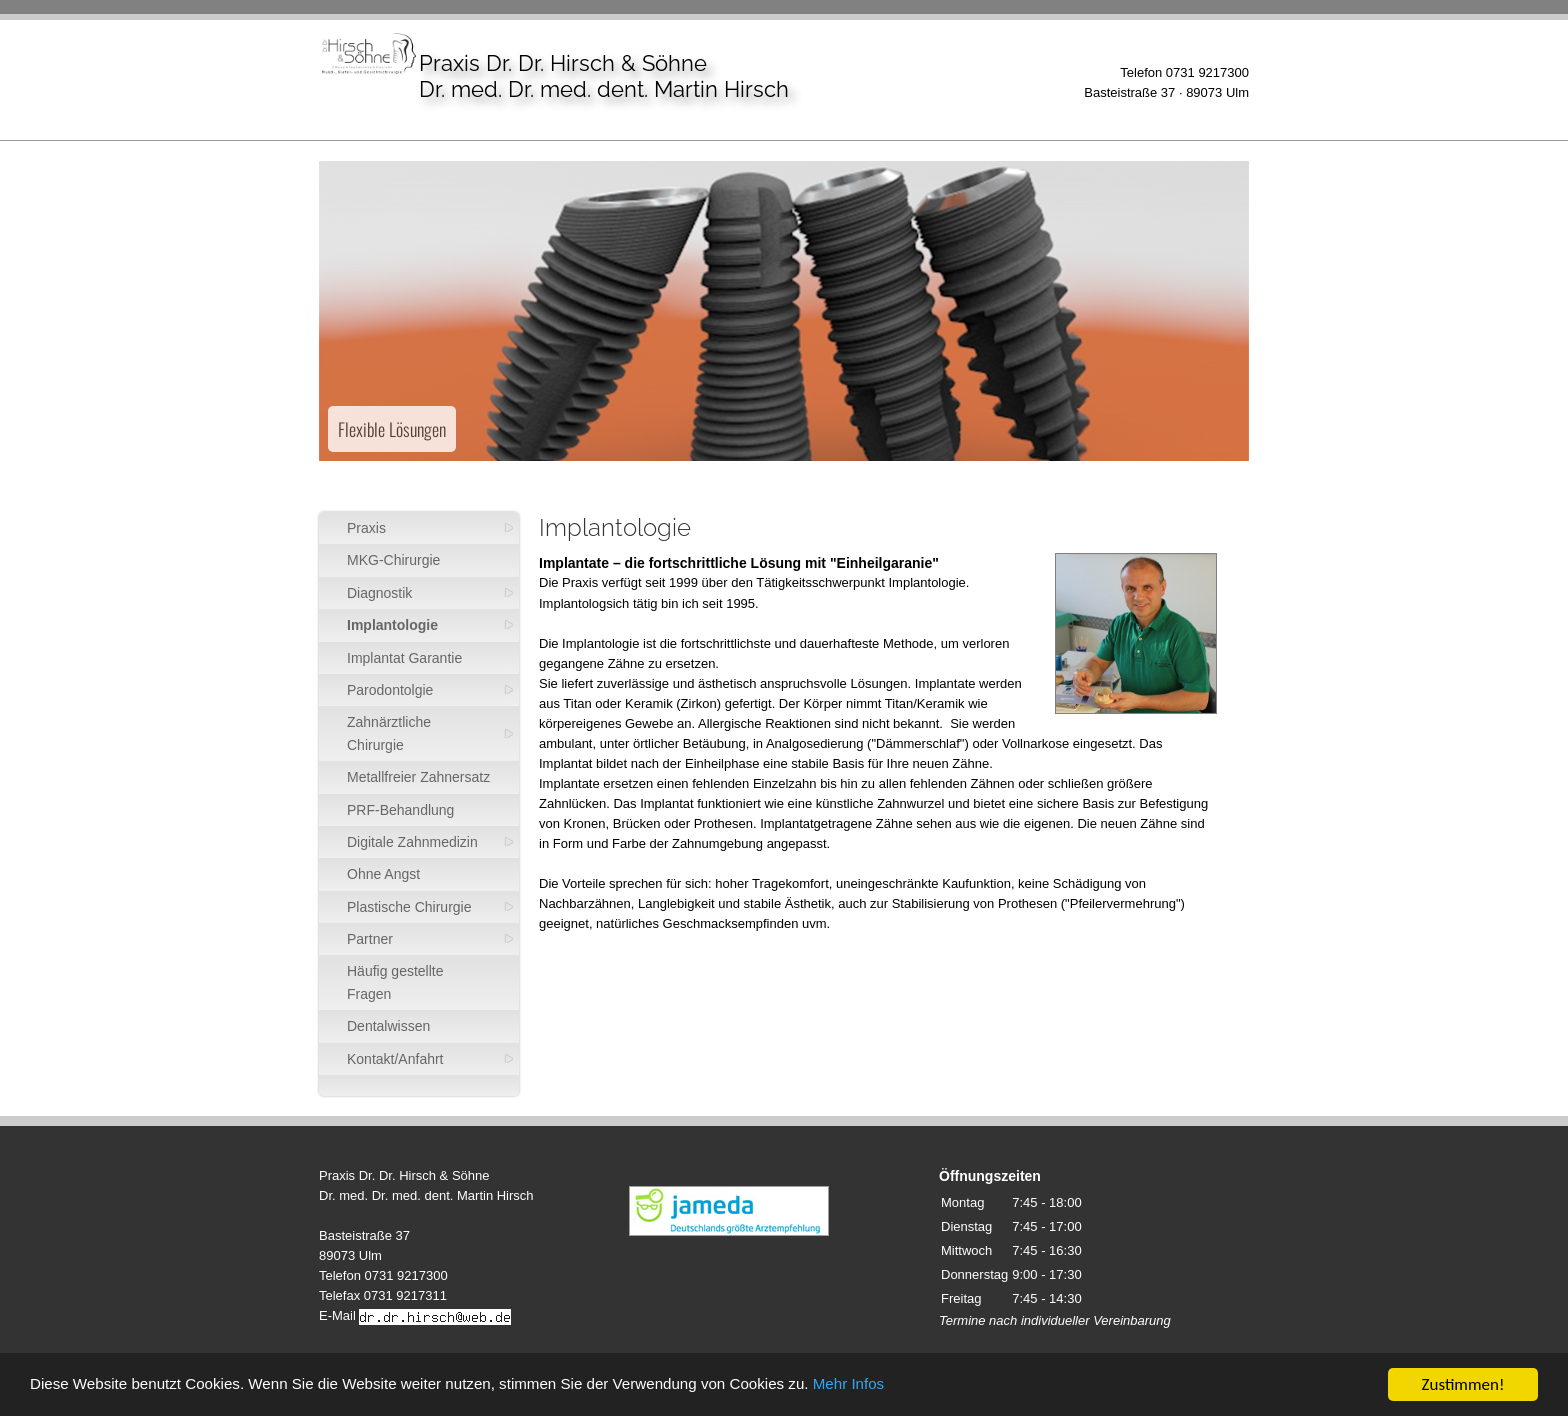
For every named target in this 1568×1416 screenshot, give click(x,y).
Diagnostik (379, 593)
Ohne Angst (383, 874)
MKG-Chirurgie (393, 560)
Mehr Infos (950, 1386)
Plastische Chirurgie (409, 907)
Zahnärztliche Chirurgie (389, 733)
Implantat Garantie (404, 658)
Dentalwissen (388, 1026)
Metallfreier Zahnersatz (418, 777)
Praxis (366, 528)
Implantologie (392, 625)
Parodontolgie (390, 690)
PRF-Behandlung (400, 810)
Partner (370, 939)
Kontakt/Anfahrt (395, 1059)
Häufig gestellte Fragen (395, 982)
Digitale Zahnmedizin (412, 842)
